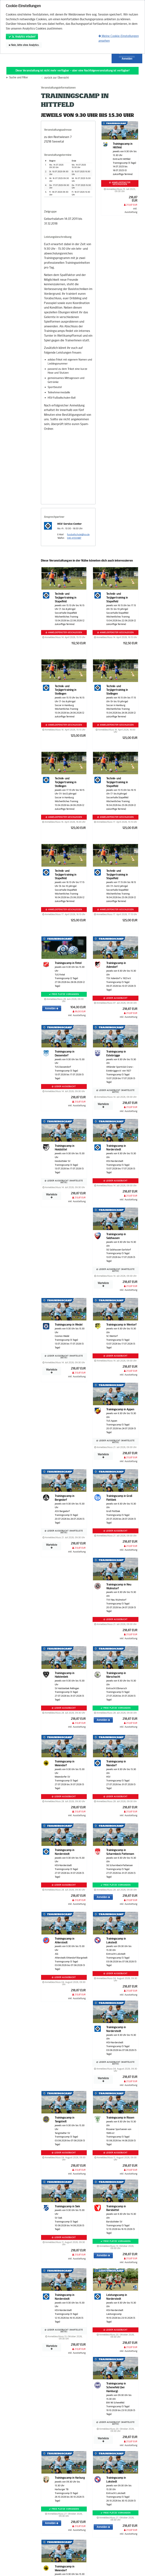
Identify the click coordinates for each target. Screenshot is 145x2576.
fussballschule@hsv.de (78, 534)
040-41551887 (74, 538)
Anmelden (127, 58)
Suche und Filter (18, 77)
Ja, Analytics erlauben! (22, 36)
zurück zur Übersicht (56, 77)
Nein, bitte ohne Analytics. (24, 45)
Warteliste (103, 1105)
